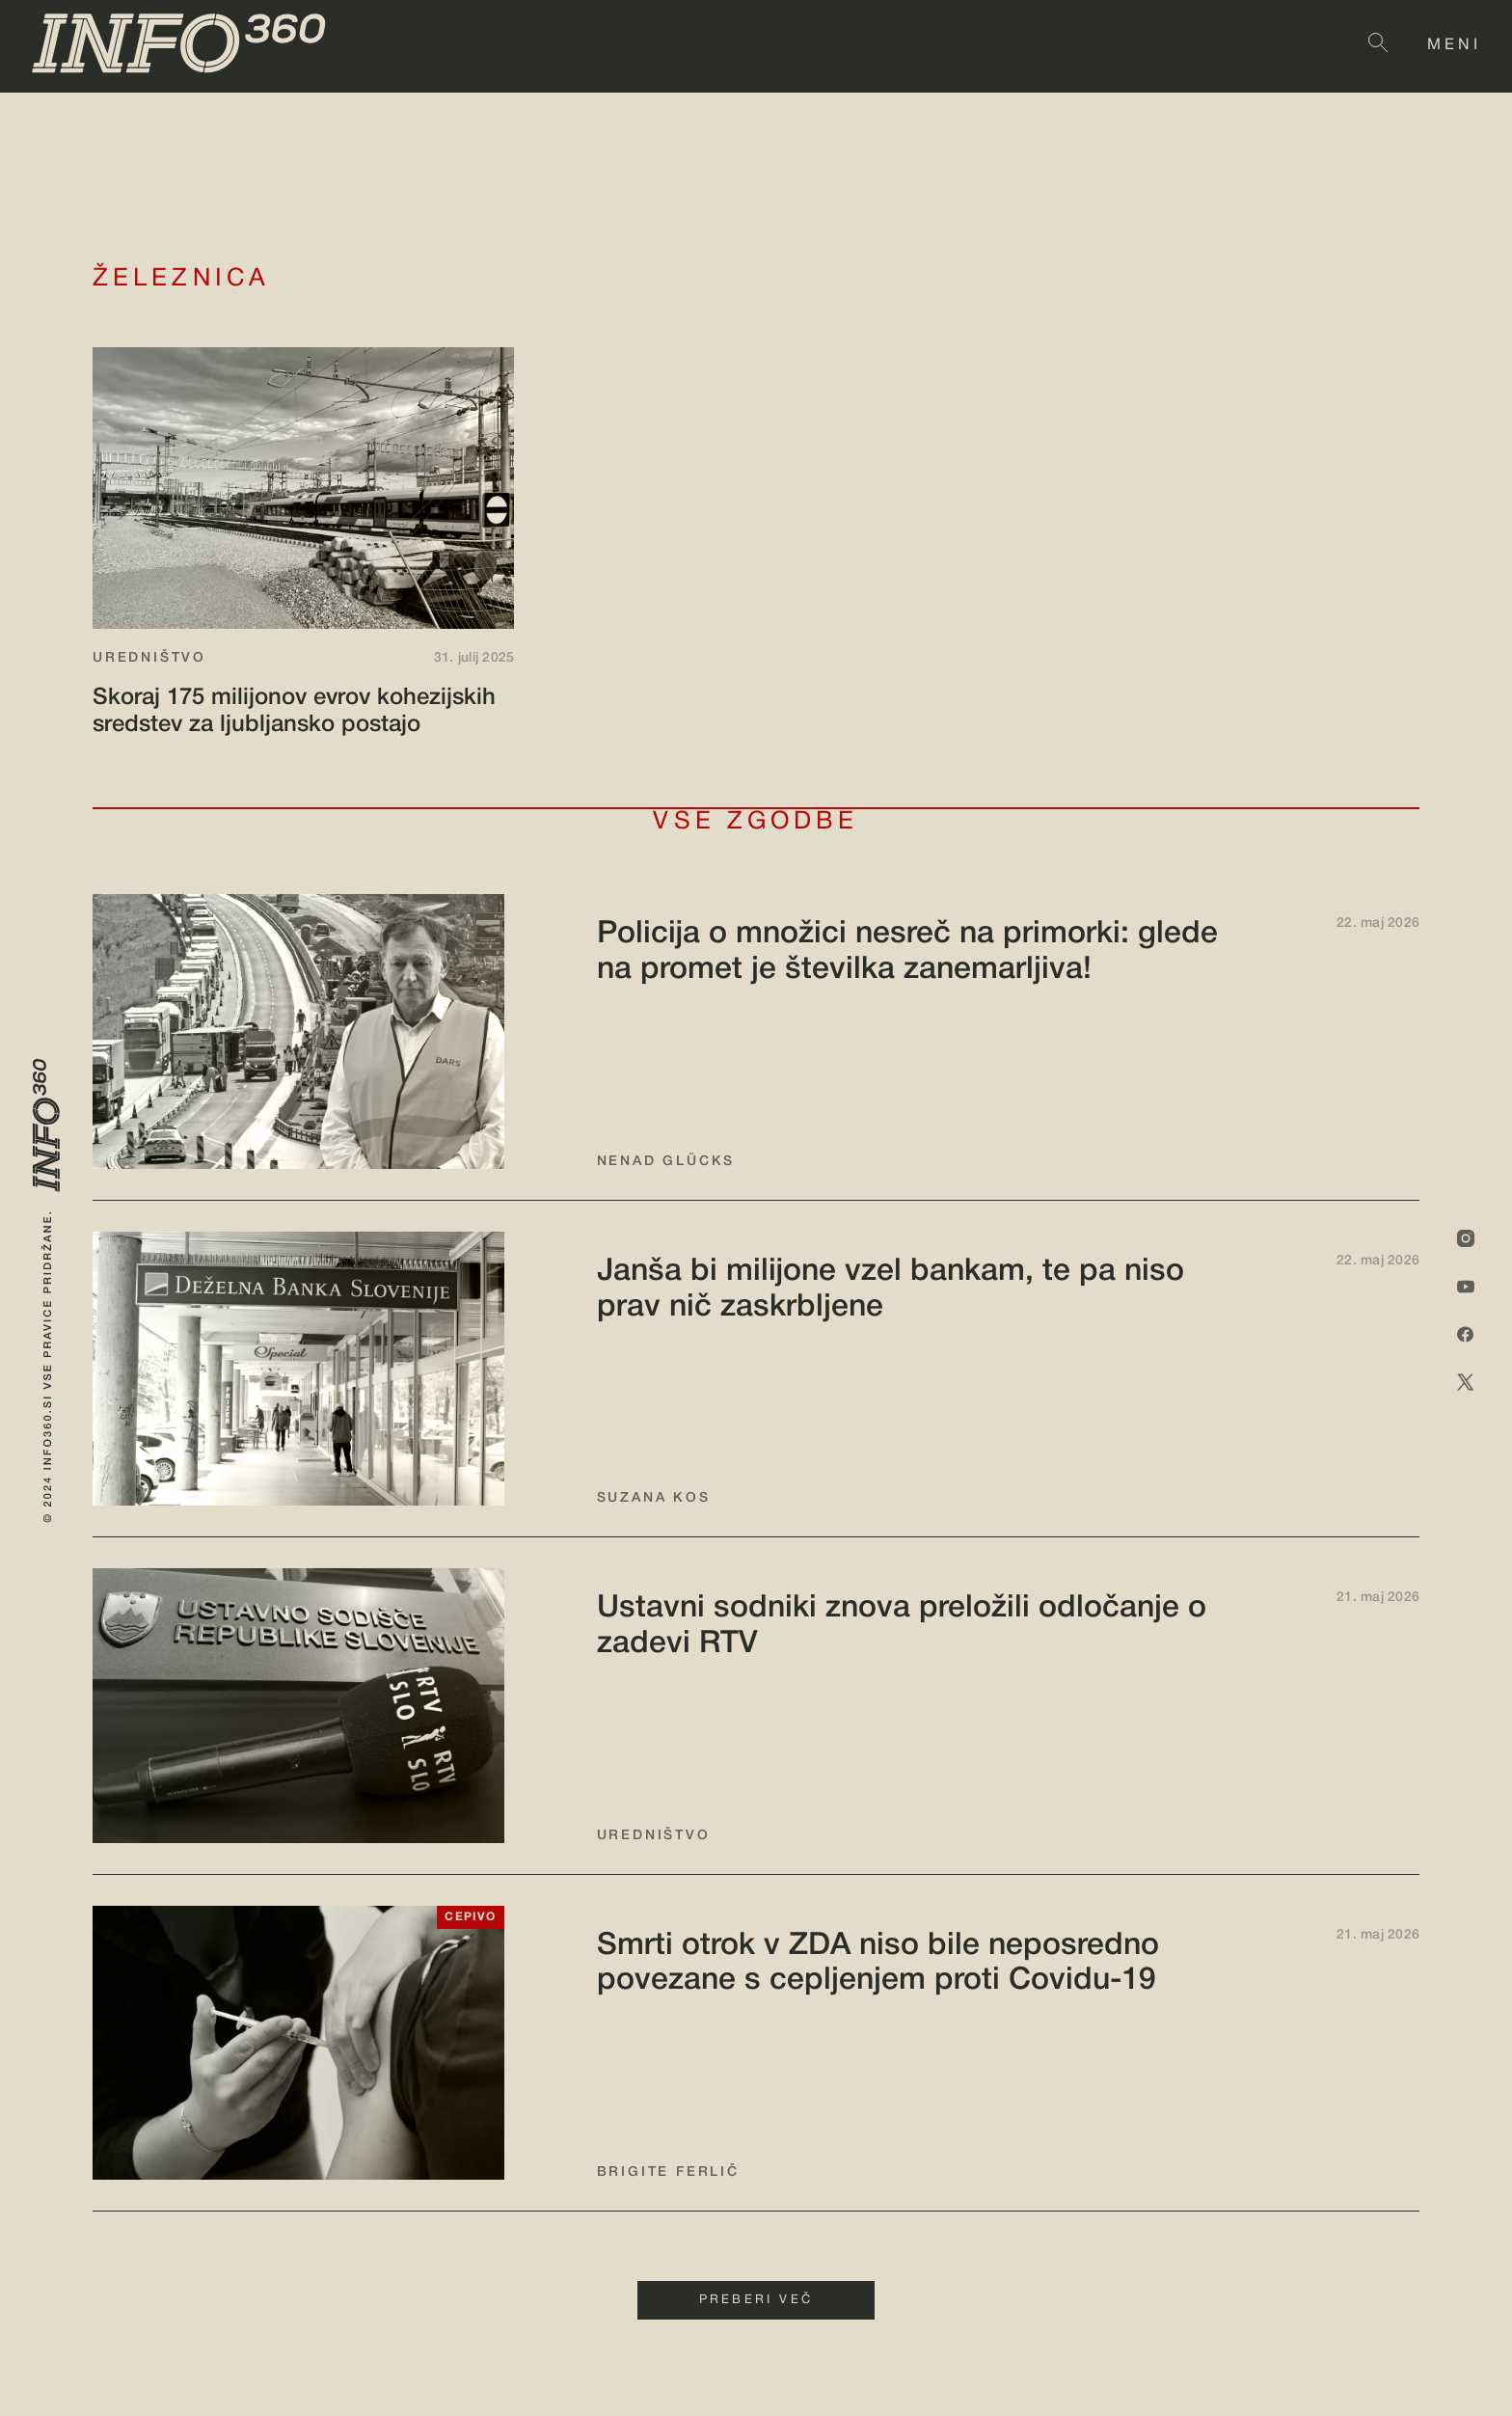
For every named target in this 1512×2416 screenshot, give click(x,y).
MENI (1454, 45)
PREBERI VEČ (756, 2300)
